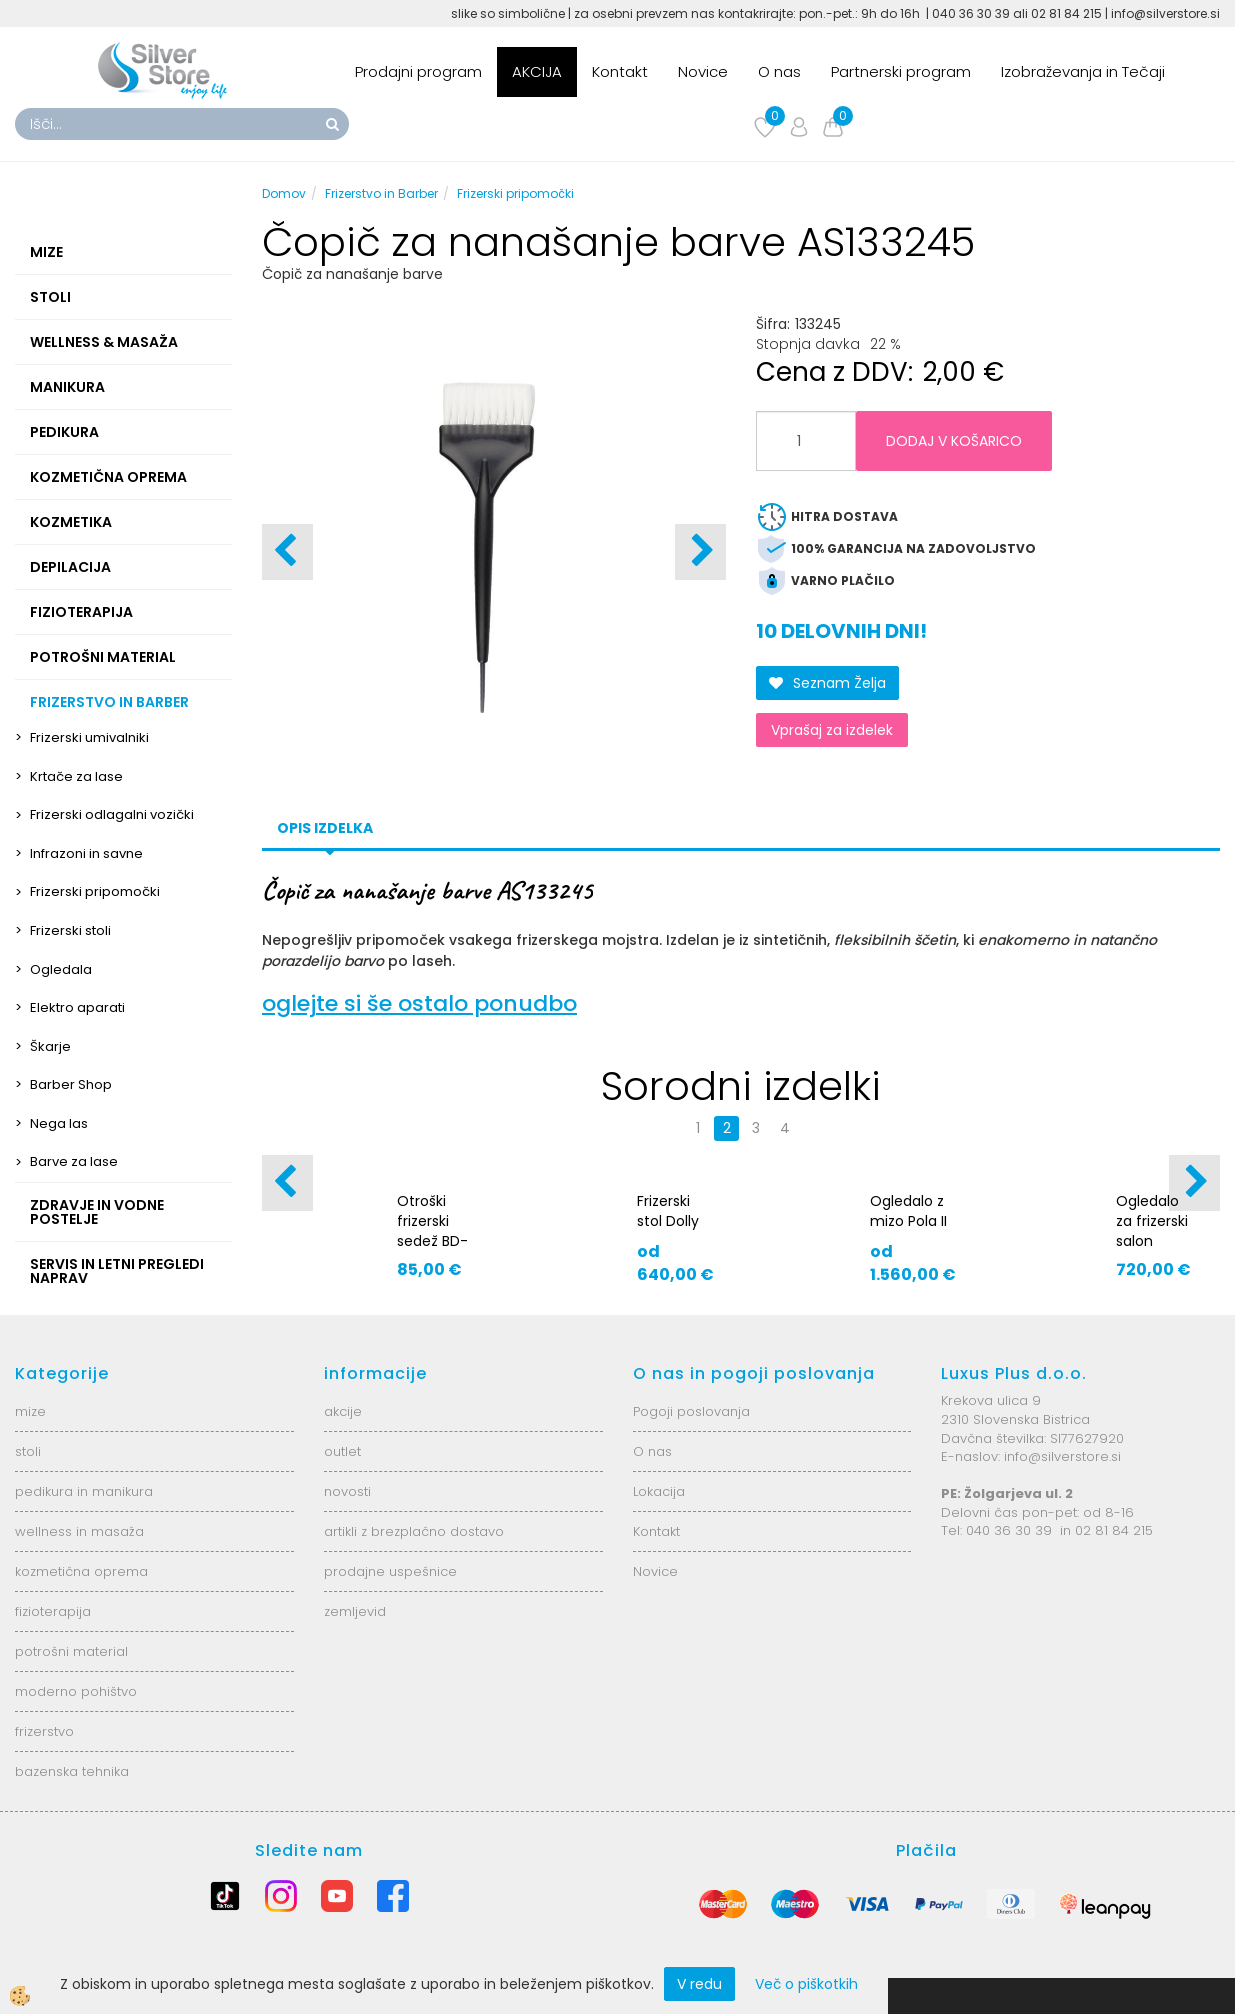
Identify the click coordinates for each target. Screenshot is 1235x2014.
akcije (343, 1411)
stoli (28, 1451)
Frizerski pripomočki (95, 891)
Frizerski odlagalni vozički (112, 814)
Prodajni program (418, 71)
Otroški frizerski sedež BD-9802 (432, 1231)
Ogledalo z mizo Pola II (908, 1211)
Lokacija (659, 1491)
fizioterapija (53, 1611)
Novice (703, 71)
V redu (699, 1984)
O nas (779, 71)
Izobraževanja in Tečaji (1083, 71)
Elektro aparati (77, 1007)
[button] (700, 552)
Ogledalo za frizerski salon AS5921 (1152, 1231)
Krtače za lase (76, 776)
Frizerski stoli (70, 930)
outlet (342, 1451)
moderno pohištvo (76, 1691)
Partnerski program (901, 71)
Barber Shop (71, 1084)
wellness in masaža (79, 1531)
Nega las (59, 1123)
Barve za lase (74, 1161)
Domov (284, 193)
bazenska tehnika (72, 1771)
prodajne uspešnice (390, 1571)
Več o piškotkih (806, 1984)
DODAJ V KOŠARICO (954, 441)
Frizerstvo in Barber (381, 193)
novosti (347, 1491)
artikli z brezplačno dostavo (414, 1531)
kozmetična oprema (81, 1571)
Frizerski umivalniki (89, 737)
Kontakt (620, 71)
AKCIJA (537, 71)
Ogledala (61, 969)
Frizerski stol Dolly (668, 1211)
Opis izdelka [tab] (325, 828)
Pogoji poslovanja (691, 1411)
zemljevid (355, 1611)
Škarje (50, 1046)
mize (30, 1411)
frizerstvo (44, 1731)
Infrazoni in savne (86, 853)
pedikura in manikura (84, 1491)
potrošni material (71, 1651)
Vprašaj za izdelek (832, 730)
